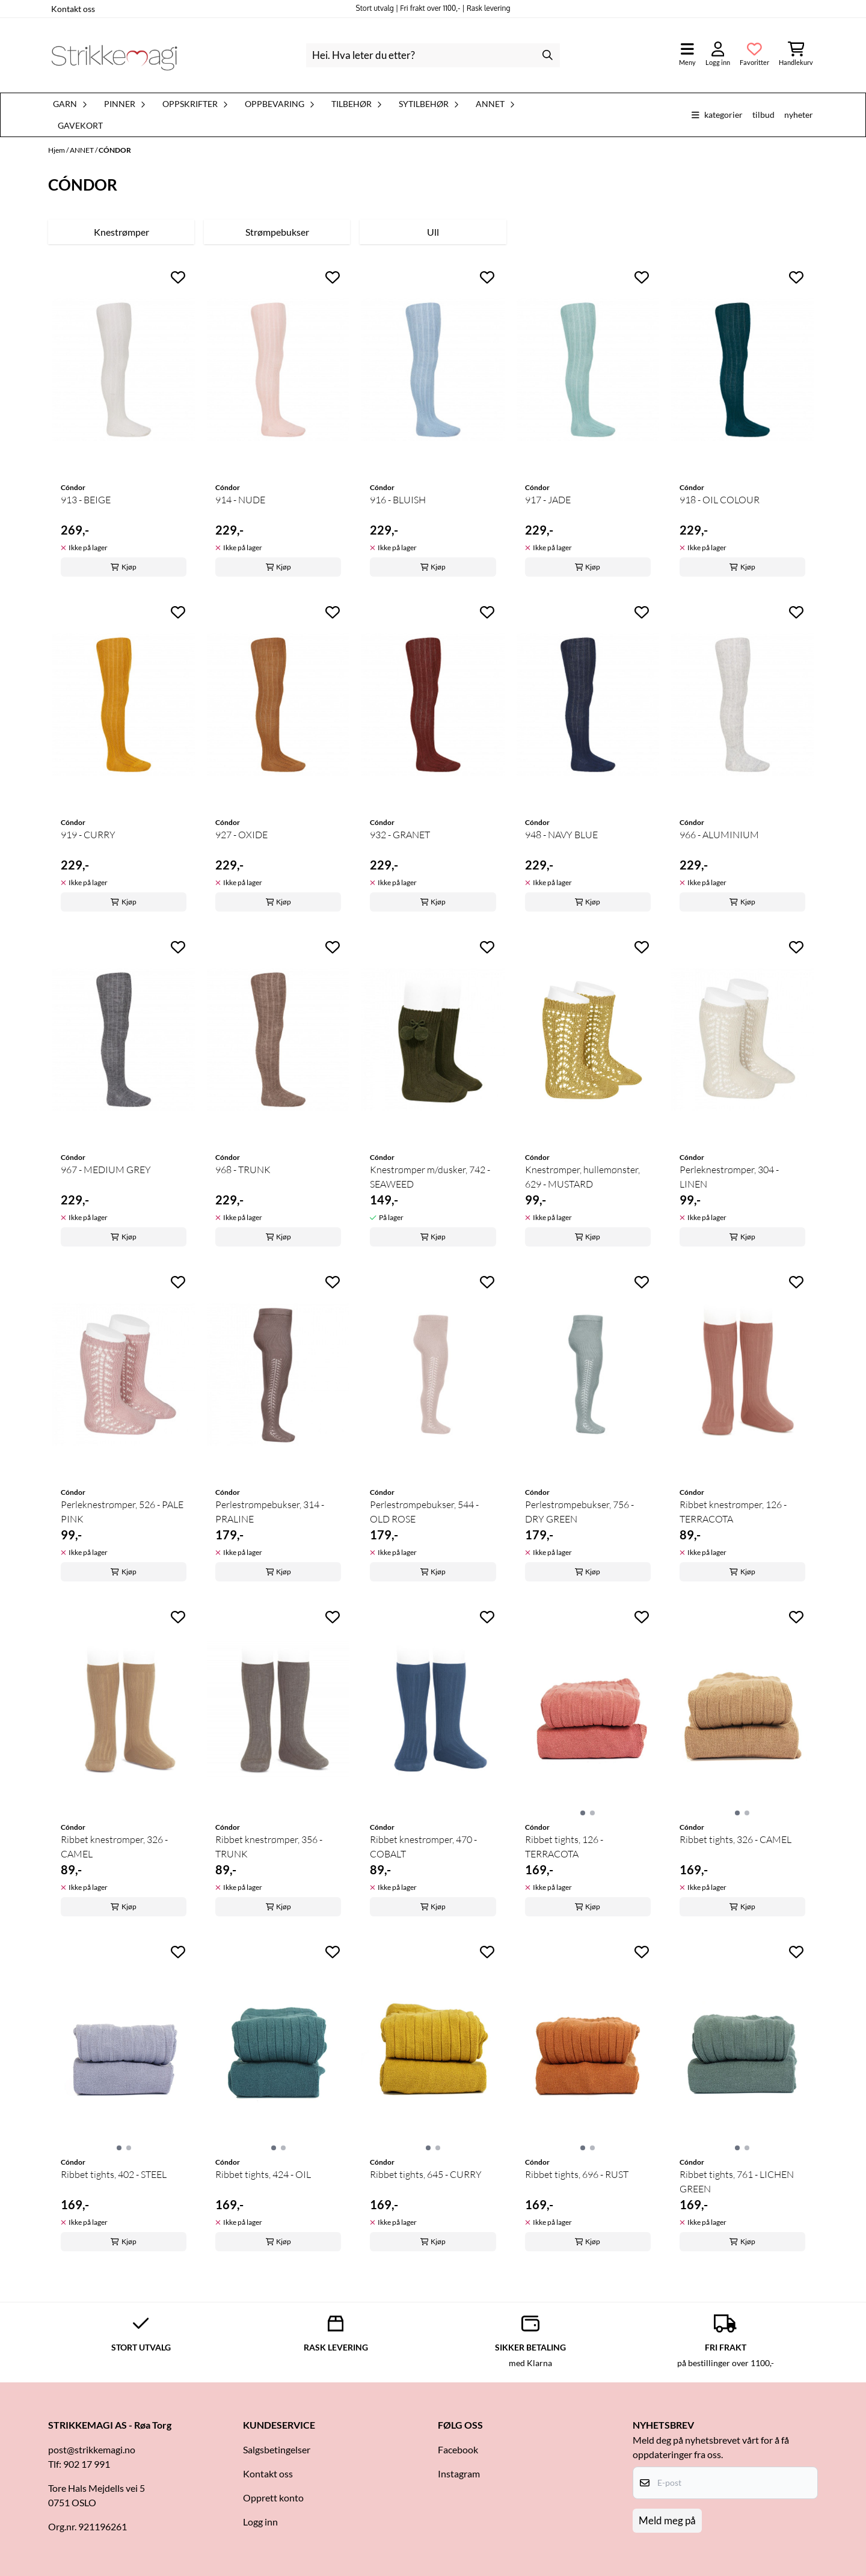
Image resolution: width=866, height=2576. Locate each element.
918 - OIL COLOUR (720, 500)
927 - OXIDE (241, 835)
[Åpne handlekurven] (796, 55)
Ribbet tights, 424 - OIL (263, 2174)
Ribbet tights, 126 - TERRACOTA (564, 1846)
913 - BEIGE (86, 500)
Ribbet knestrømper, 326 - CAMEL (114, 1846)
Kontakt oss (73, 9)
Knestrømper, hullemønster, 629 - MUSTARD (582, 1177)
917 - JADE (548, 500)
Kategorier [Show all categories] (717, 114)
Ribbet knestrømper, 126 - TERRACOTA (733, 1511)
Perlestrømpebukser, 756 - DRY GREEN (579, 1511)
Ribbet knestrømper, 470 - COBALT (423, 1846)
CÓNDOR (115, 150)
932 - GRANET (400, 835)
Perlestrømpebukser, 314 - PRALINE (269, 1511)
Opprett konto (273, 2497)
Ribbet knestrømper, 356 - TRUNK (268, 1846)
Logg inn (260, 2521)
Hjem (57, 150)
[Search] (548, 55)
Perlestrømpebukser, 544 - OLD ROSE (424, 1511)
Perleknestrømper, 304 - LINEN (729, 1177)
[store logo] (114, 55)
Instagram (459, 2473)
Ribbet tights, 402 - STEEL (114, 2174)
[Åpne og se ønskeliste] (754, 55)
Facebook (458, 2449)
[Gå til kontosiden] (718, 55)
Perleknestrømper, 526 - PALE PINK (122, 1511)
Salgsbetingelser (276, 2449)
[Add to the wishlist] (178, 277)
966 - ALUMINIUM (719, 835)
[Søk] (432, 55)
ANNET (82, 150)
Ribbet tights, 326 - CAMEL (735, 1839)
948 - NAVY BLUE (561, 835)
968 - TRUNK (243, 1170)
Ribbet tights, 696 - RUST (576, 2174)
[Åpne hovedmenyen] (687, 55)
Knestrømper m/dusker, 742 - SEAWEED (430, 1177)
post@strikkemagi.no (91, 2449)
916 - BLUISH (398, 500)
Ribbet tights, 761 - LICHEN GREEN (737, 2181)
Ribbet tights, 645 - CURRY (426, 2174)
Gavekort (80, 125)
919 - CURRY (88, 835)
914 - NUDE (240, 500)
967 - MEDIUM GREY (106, 1170)
